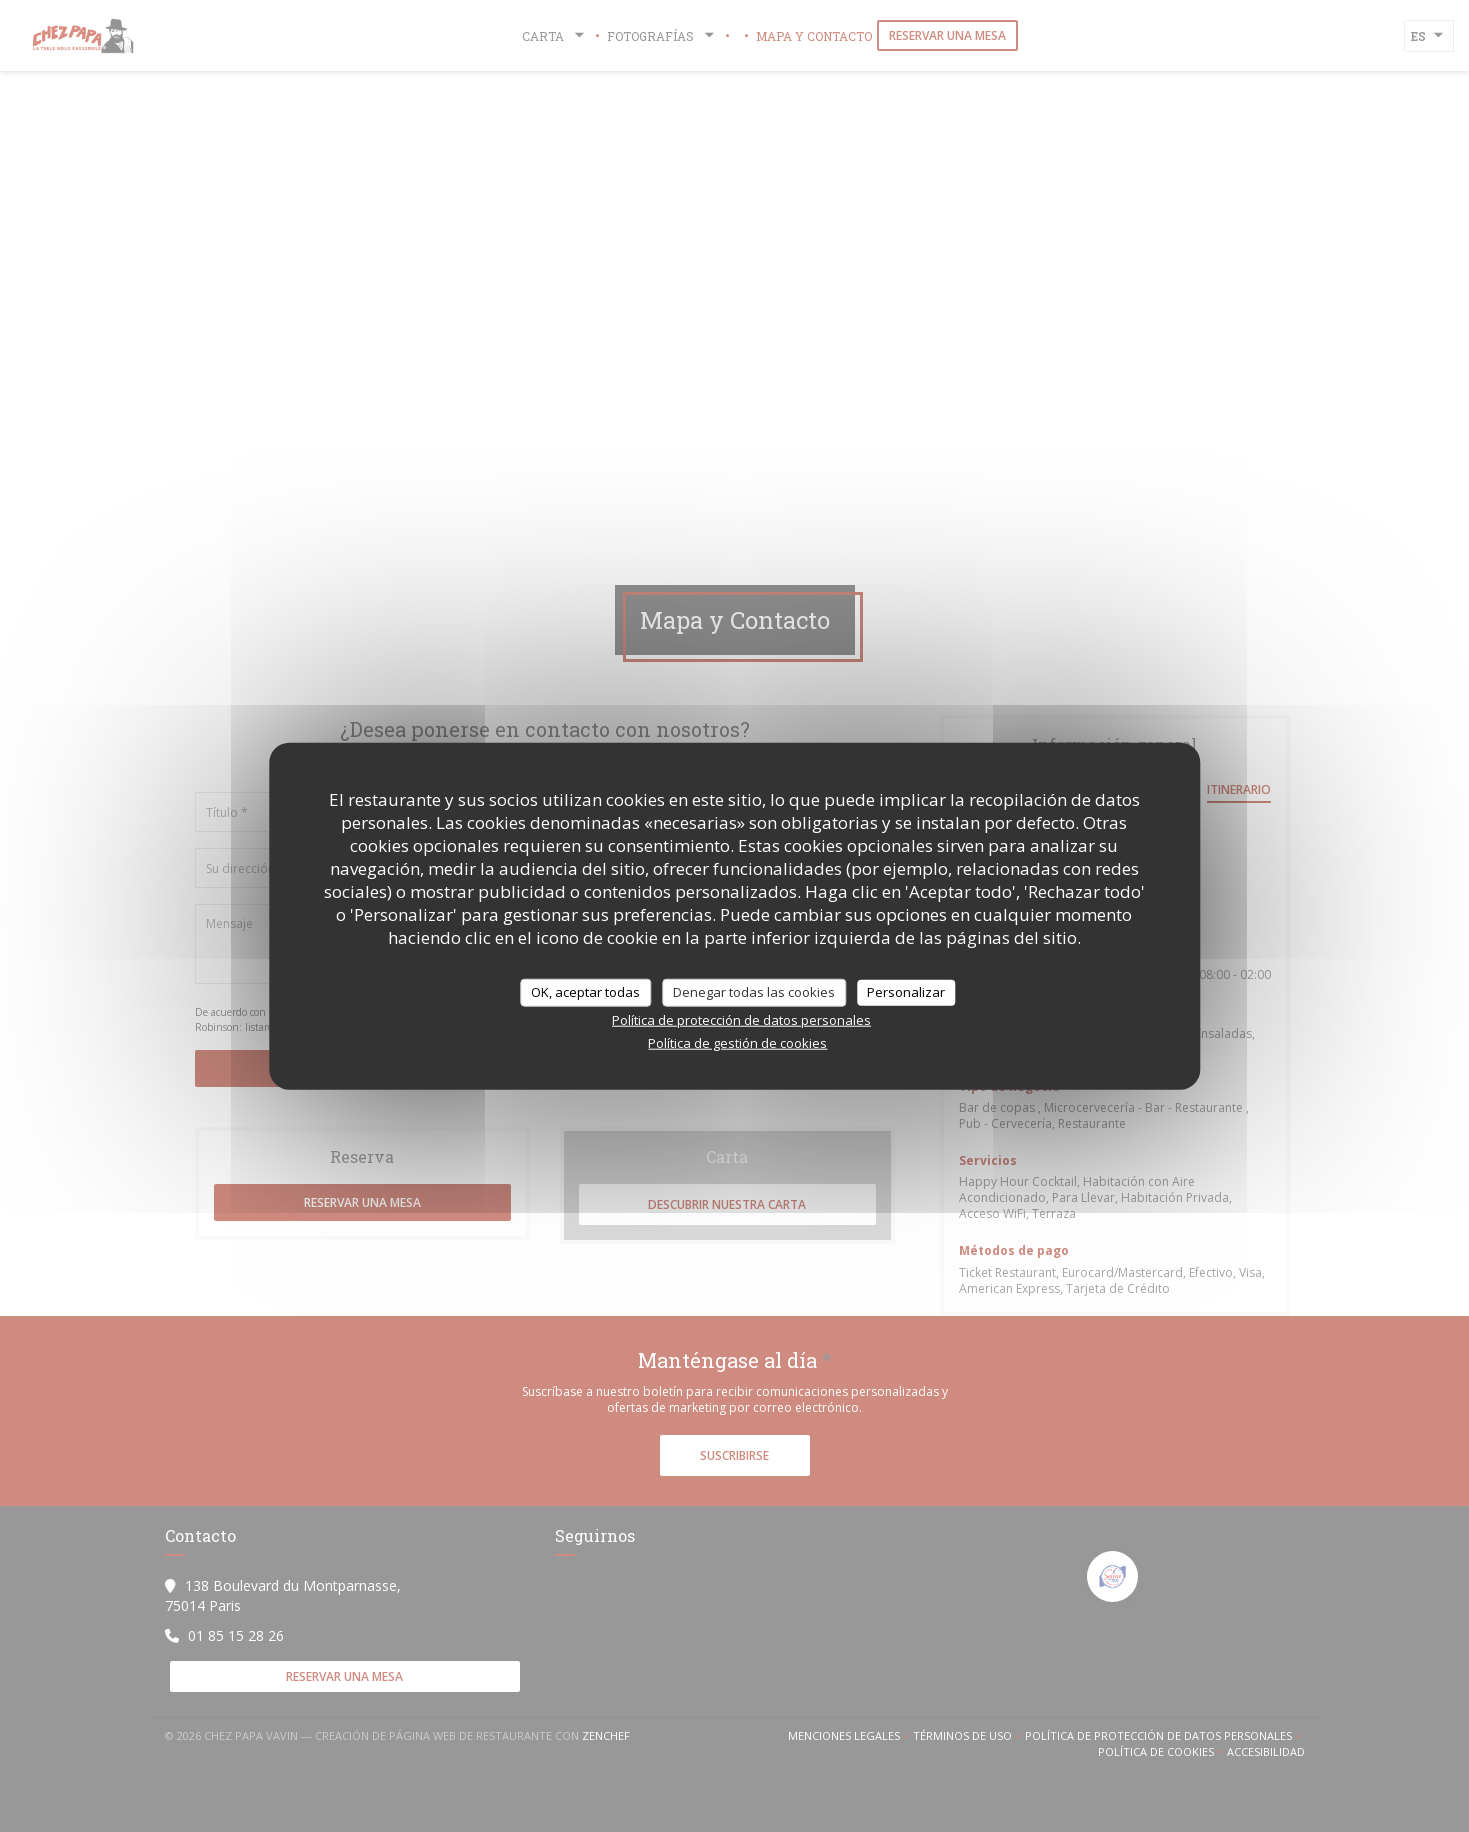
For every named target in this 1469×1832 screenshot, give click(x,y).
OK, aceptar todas (585, 992)
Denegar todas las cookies (754, 992)
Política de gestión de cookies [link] (737, 1042)
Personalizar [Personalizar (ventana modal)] (906, 992)
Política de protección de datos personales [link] (741, 1019)
